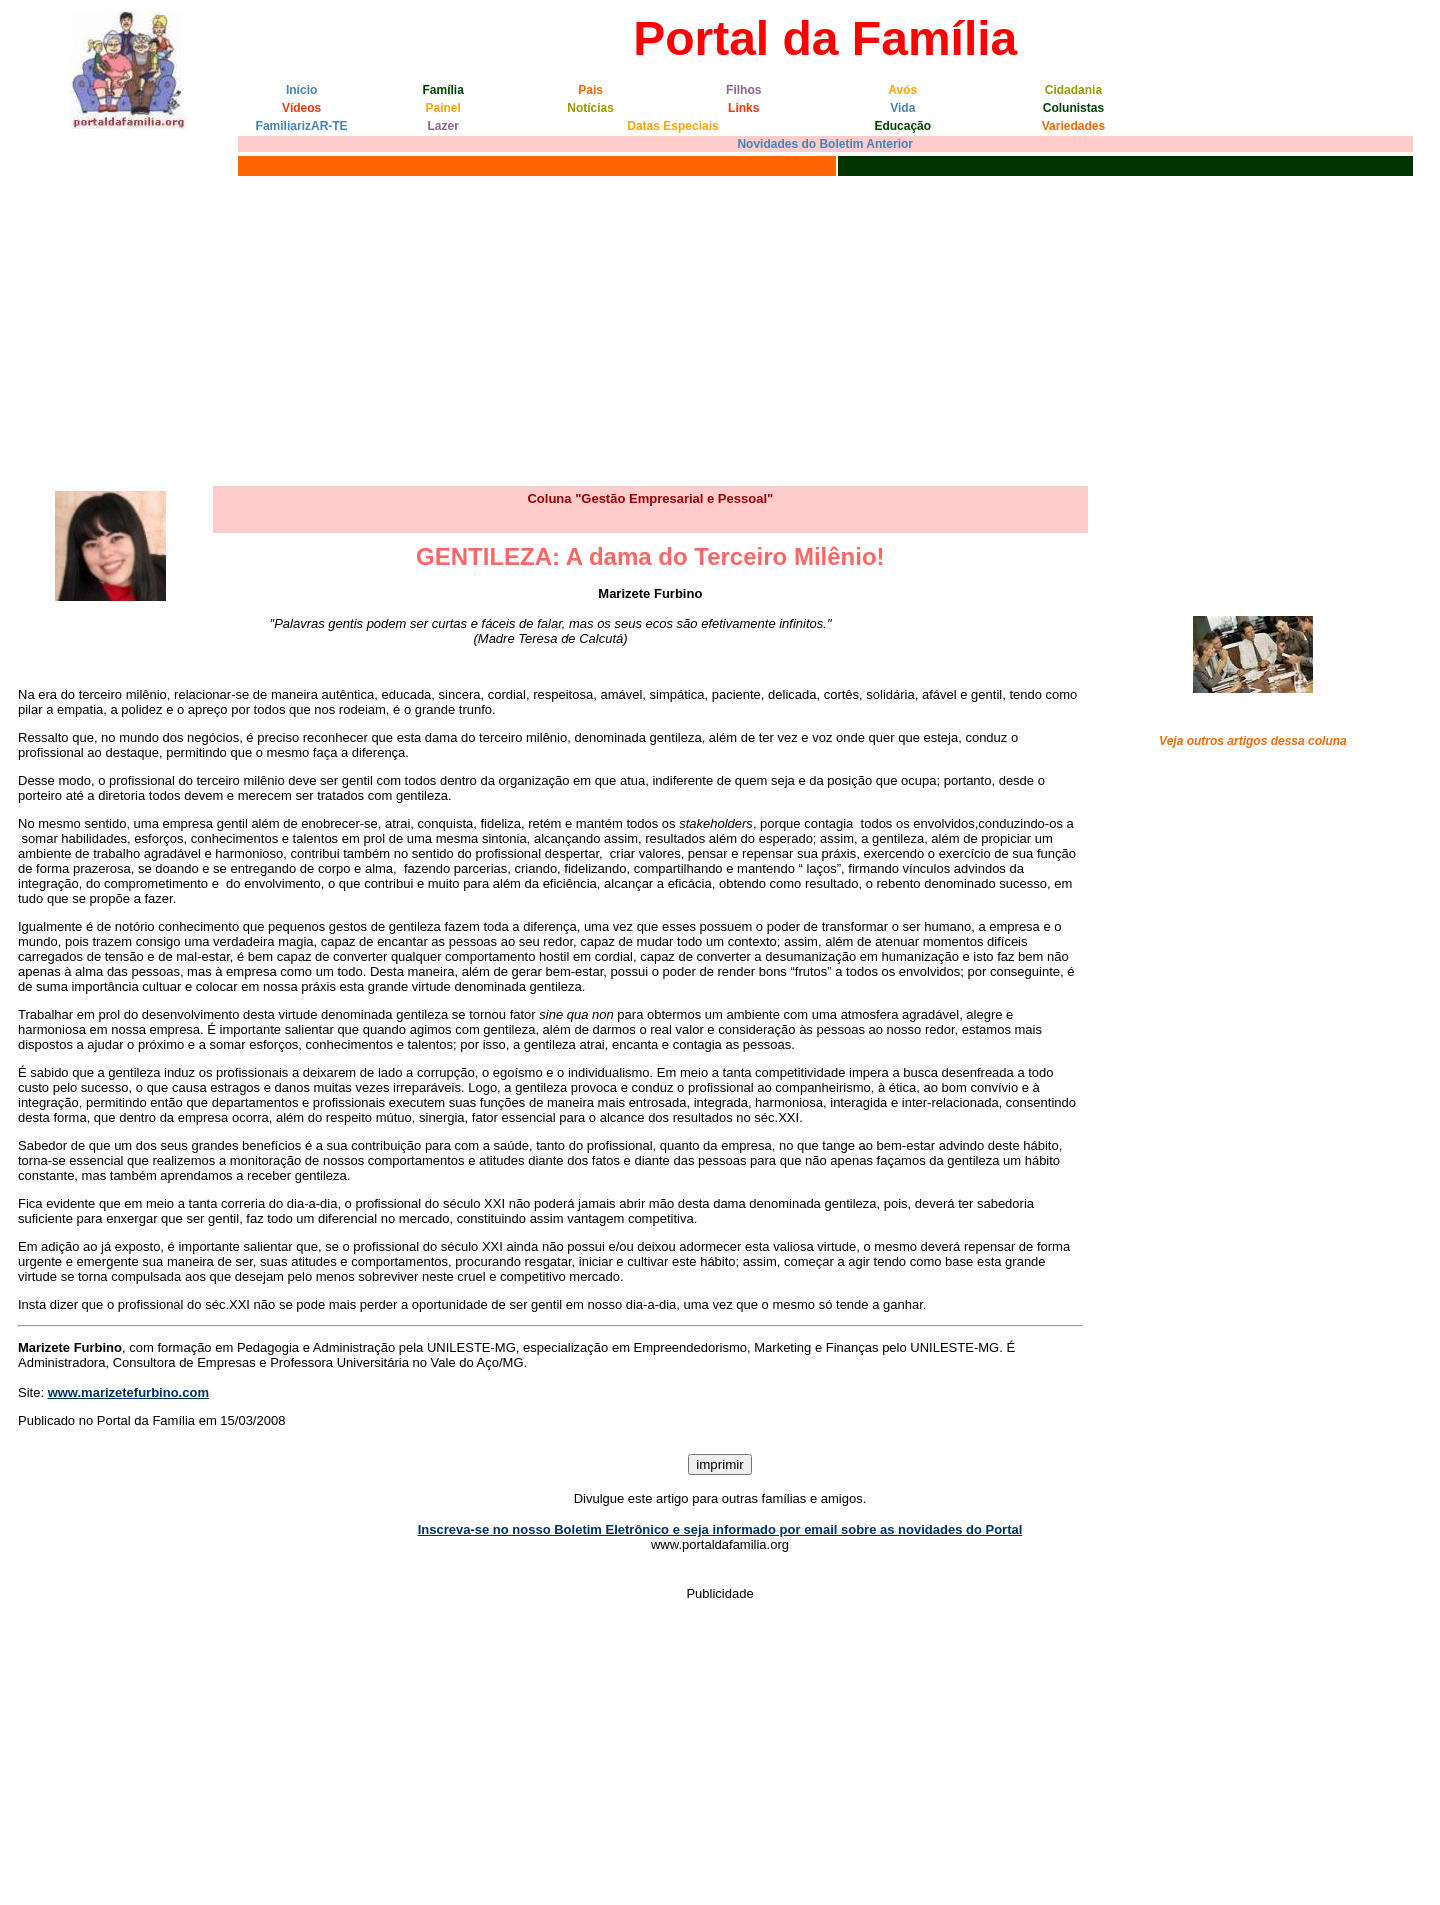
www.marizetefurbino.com (128, 1392)
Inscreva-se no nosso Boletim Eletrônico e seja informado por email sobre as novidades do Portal (720, 1529)
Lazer (443, 126)
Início (301, 90)
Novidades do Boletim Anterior (825, 144)
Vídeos (301, 108)
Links (743, 108)
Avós (902, 90)
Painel (443, 108)
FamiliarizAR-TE (302, 126)
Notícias (590, 108)
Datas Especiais (672, 126)
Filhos (743, 90)
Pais (590, 90)
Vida (902, 108)
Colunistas (1073, 108)
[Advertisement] (720, 331)
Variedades (1073, 126)
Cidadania (1073, 90)
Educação (902, 126)
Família (443, 90)
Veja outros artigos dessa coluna (1253, 741)
